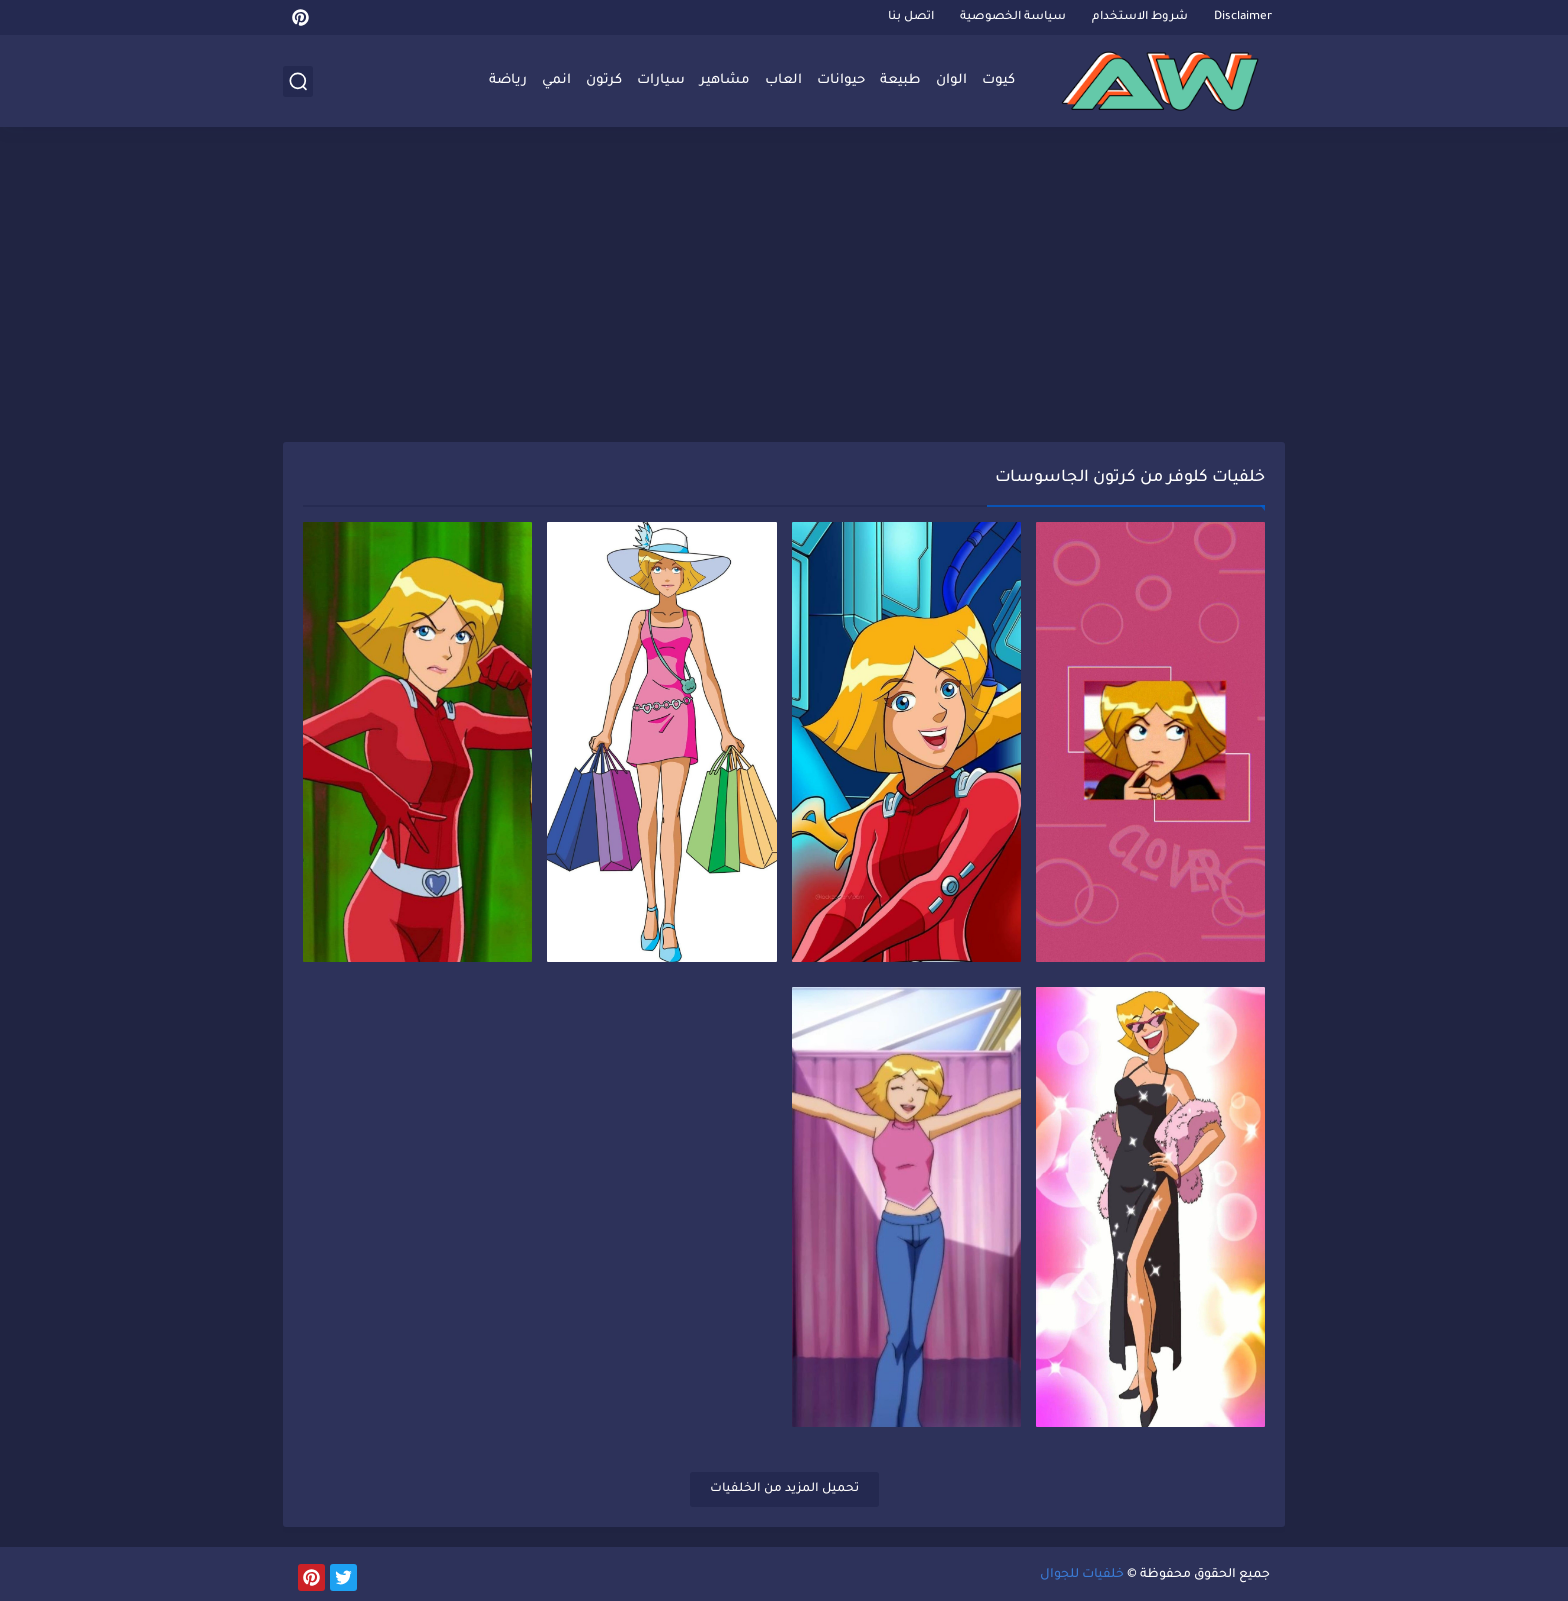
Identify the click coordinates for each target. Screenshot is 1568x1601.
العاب (783, 80)
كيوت (998, 80)
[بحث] (298, 81)
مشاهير (725, 80)
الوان (951, 80)
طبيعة (900, 80)
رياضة (508, 80)
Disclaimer (1243, 17)
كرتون (604, 80)
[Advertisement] (784, 287)
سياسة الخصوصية (1013, 17)
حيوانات (841, 80)
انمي (556, 80)
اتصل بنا (911, 17)
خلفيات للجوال (1082, 1575)
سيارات (661, 80)
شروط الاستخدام (1140, 17)
